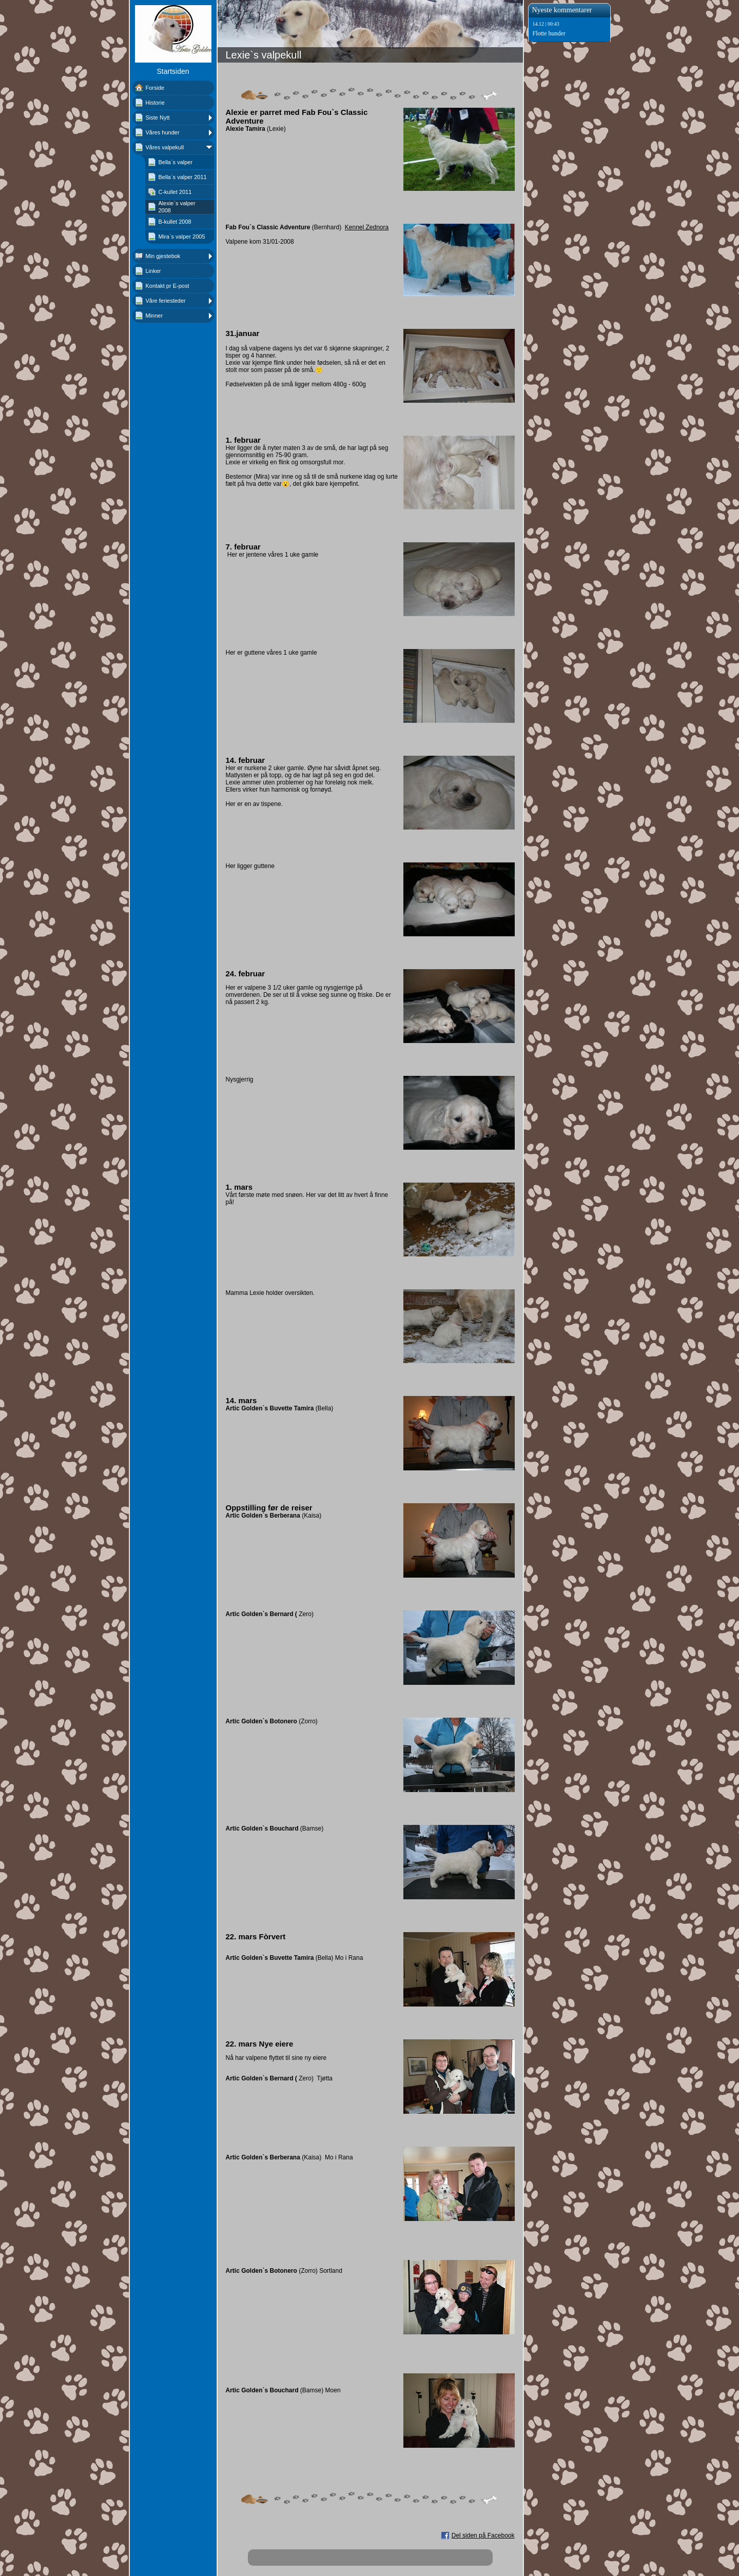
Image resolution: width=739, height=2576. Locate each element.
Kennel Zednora (366, 227)
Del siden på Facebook (483, 2535)
